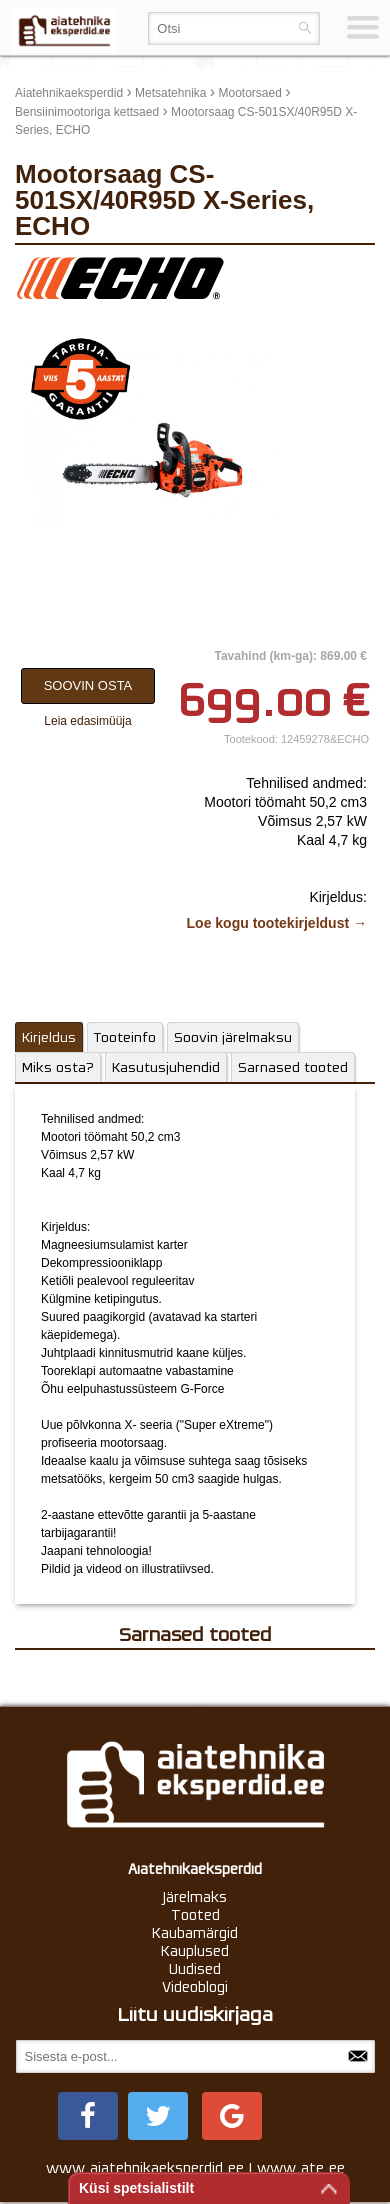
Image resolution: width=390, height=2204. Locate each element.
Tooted (195, 1915)
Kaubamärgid (195, 1933)
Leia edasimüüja (87, 721)
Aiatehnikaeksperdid (69, 93)
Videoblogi (195, 1987)
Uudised (195, 1969)
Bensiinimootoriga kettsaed (87, 112)
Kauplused (195, 1951)
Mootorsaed (249, 93)
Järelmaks (195, 1897)
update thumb (329, 270)
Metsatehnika (170, 93)
